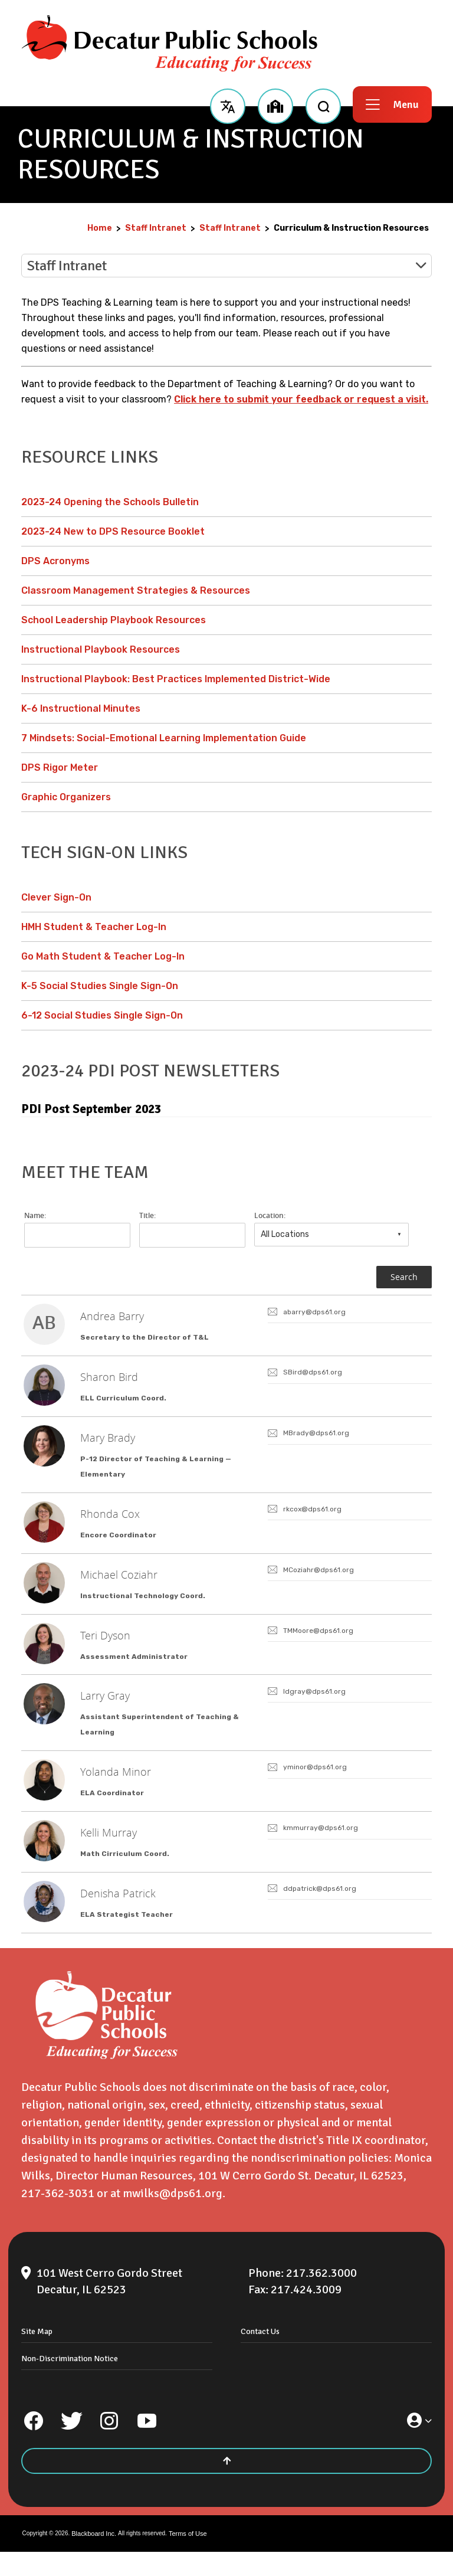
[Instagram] (109, 2445)
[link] (226, 1327)
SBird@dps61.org (312, 1375)
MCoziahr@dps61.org (318, 1580)
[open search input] (323, 104)
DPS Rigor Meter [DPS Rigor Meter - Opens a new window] (59, 767)
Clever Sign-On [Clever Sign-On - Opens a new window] (56, 897)
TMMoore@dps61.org (318, 1643)
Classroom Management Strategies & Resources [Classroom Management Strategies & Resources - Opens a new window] (135, 590)
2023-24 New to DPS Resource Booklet (113, 531)
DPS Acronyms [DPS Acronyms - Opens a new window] (55, 561)
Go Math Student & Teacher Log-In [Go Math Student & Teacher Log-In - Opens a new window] (103, 956)
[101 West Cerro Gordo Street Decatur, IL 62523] (128, 2305)
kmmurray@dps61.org (320, 1848)
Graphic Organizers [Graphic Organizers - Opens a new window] (66, 797)
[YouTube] (146, 2445)
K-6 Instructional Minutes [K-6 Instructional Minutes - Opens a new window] (80, 708)
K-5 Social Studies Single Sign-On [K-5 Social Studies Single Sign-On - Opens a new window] (99, 985)
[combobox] (331, 1234)
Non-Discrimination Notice (69, 2383)
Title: (147, 1216)
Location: (269, 1216)
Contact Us (260, 2356)
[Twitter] (71, 2445)
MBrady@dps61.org (316, 1438)
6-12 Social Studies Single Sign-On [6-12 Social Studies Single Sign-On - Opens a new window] (102, 1015)
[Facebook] (33, 2445)
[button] (227, 104)
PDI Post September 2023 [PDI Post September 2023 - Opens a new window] (91, 1109)
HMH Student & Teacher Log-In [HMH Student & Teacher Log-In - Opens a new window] (93, 926)
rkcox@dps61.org (312, 1517)
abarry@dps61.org (314, 1312)
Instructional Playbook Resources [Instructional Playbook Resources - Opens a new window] (100, 649)
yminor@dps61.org (315, 1784)
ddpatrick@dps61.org (319, 1911)
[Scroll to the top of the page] (226, 2485)
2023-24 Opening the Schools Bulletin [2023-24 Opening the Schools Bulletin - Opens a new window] (110, 502)
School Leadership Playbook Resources (113, 620)
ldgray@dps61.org (314, 1706)
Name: (35, 1216)
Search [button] (404, 1276)
